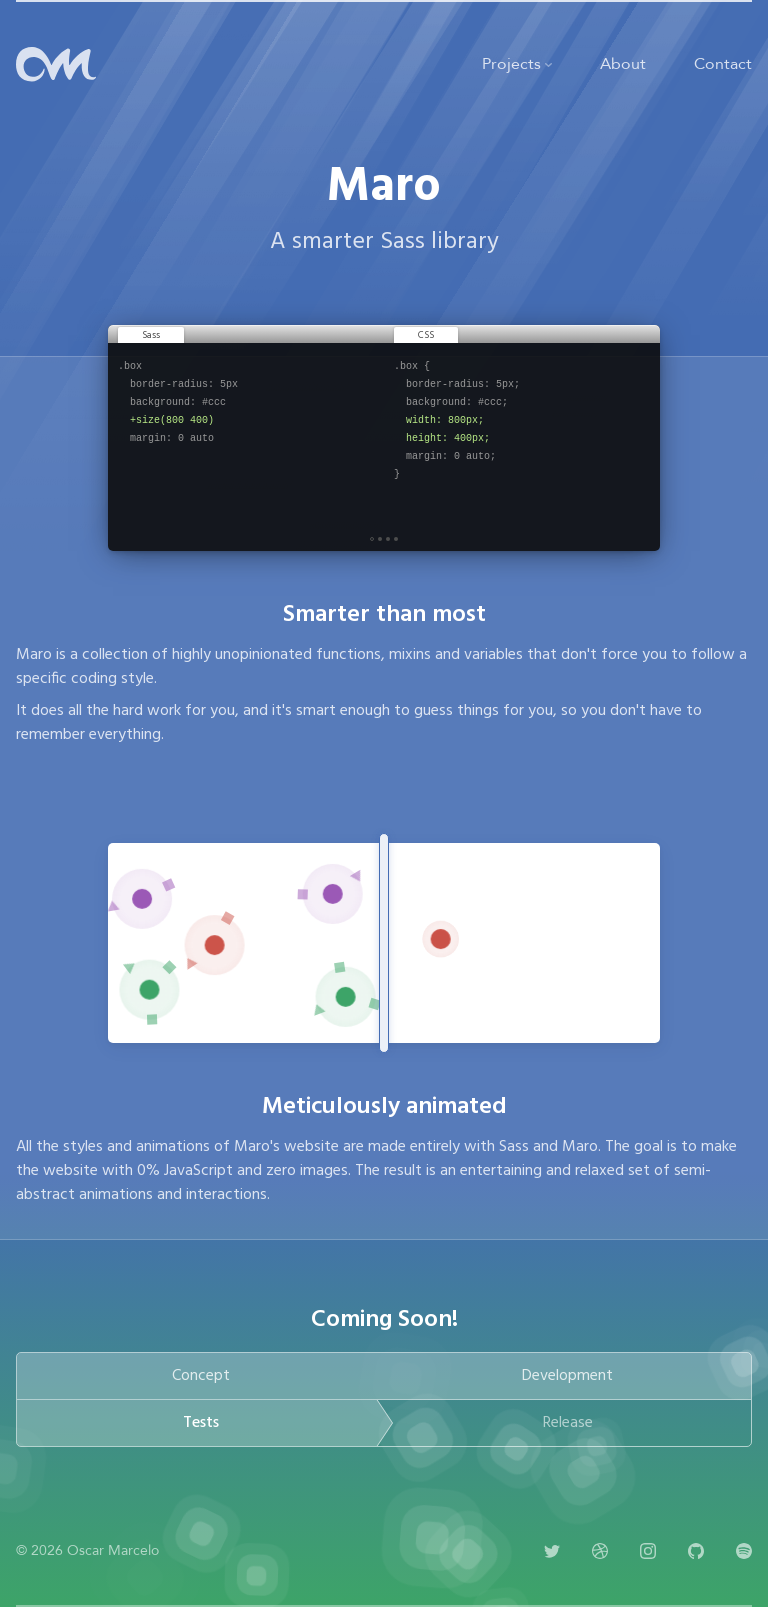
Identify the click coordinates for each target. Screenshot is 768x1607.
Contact (723, 64)
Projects (517, 64)
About (623, 64)
